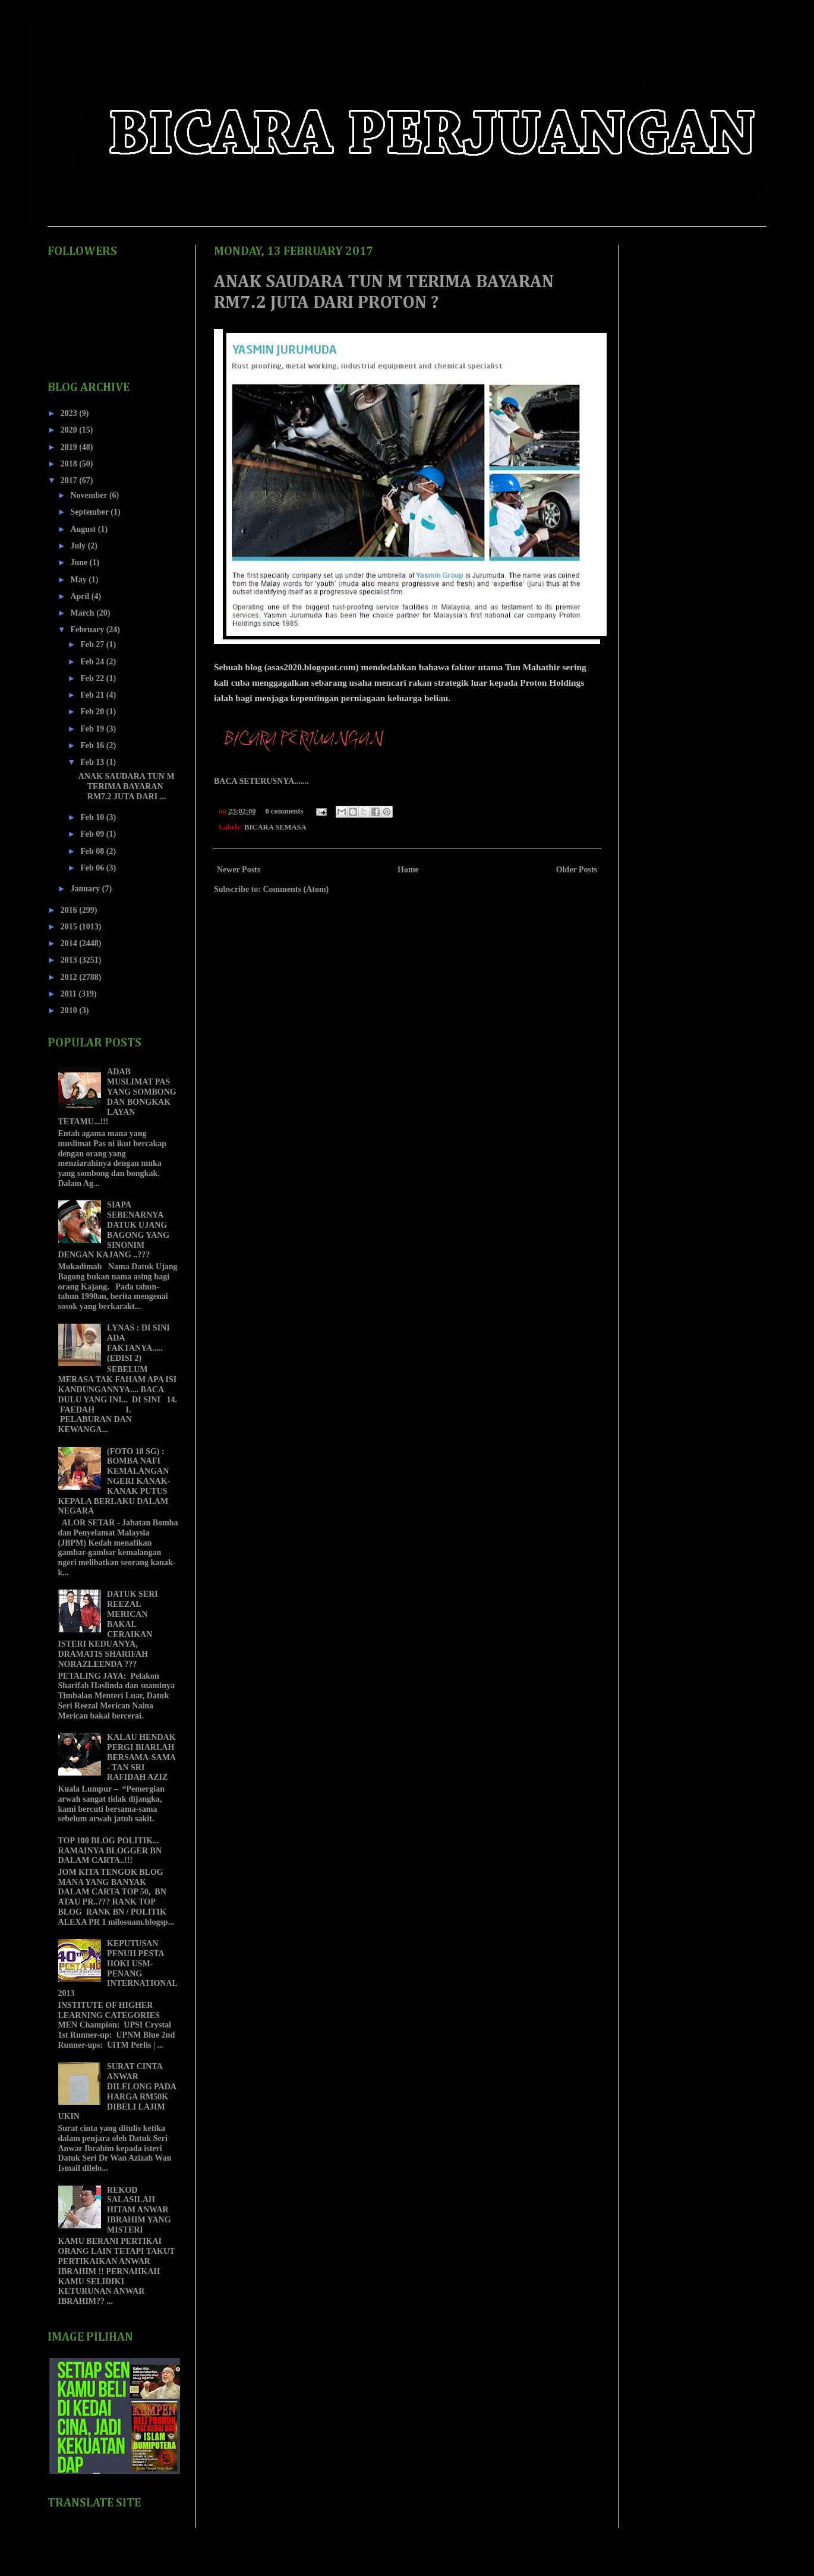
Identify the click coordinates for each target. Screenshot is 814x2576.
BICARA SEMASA (275, 827)
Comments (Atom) (296, 889)
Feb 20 (93, 711)
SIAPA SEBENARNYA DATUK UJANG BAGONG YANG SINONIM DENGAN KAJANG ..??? (114, 1229)
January (86, 888)
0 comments (284, 811)
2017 (70, 480)
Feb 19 (93, 728)
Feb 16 (93, 745)
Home (408, 869)
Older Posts (576, 869)
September (90, 511)
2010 (70, 1010)
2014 (70, 943)
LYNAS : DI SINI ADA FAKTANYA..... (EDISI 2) (138, 1342)
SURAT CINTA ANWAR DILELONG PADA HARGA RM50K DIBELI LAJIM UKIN (117, 2091)
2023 (70, 413)
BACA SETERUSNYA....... (261, 781)
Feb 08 (93, 851)
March (83, 612)
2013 (70, 960)
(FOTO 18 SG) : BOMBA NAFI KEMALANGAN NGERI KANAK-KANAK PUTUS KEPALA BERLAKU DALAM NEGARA (114, 1481)
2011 (70, 993)
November (89, 495)
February (88, 629)
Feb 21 (93, 694)
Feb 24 (93, 661)
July (78, 545)
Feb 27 (93, 644)
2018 (70, 463)
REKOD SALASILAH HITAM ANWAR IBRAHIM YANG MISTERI (139, 2210)
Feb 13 (93, 762)
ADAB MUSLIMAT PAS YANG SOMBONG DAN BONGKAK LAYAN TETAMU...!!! (117, 1096)
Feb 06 (93, 867)
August (83, 529)
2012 (70, 977)
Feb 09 (93, 834)
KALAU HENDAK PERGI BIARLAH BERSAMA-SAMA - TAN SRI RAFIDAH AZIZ (141, 1757)
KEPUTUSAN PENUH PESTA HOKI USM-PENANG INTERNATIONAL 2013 (118, 1968)
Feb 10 (93, 817)
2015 (70, 926)
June (79, 562)
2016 (70, 910)
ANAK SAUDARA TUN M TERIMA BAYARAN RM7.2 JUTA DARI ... (126, 786)
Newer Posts (238, 869)
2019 (70, 447)
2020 (70, 429)
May (79, 579)
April (80, 596)
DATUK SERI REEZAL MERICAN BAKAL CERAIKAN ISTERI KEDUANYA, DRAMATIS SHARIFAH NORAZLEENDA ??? (108, 1629)
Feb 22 (93, 678)
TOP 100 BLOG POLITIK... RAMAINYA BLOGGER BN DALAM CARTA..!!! (110, 1850)
